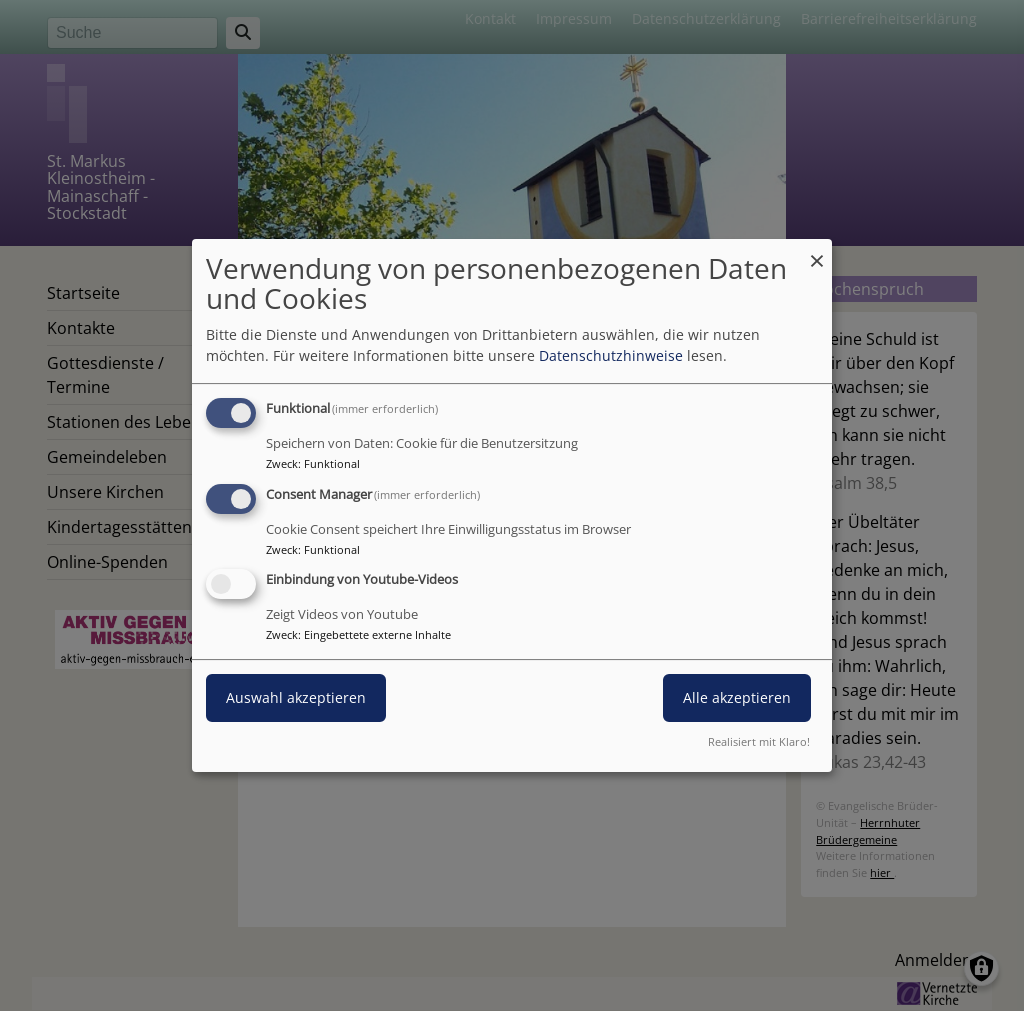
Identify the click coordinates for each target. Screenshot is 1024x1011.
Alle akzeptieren (737, 698)
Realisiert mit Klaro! (759, 741)
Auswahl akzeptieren (296, 698)
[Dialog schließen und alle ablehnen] (817, 251)
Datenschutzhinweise (611, 355)
